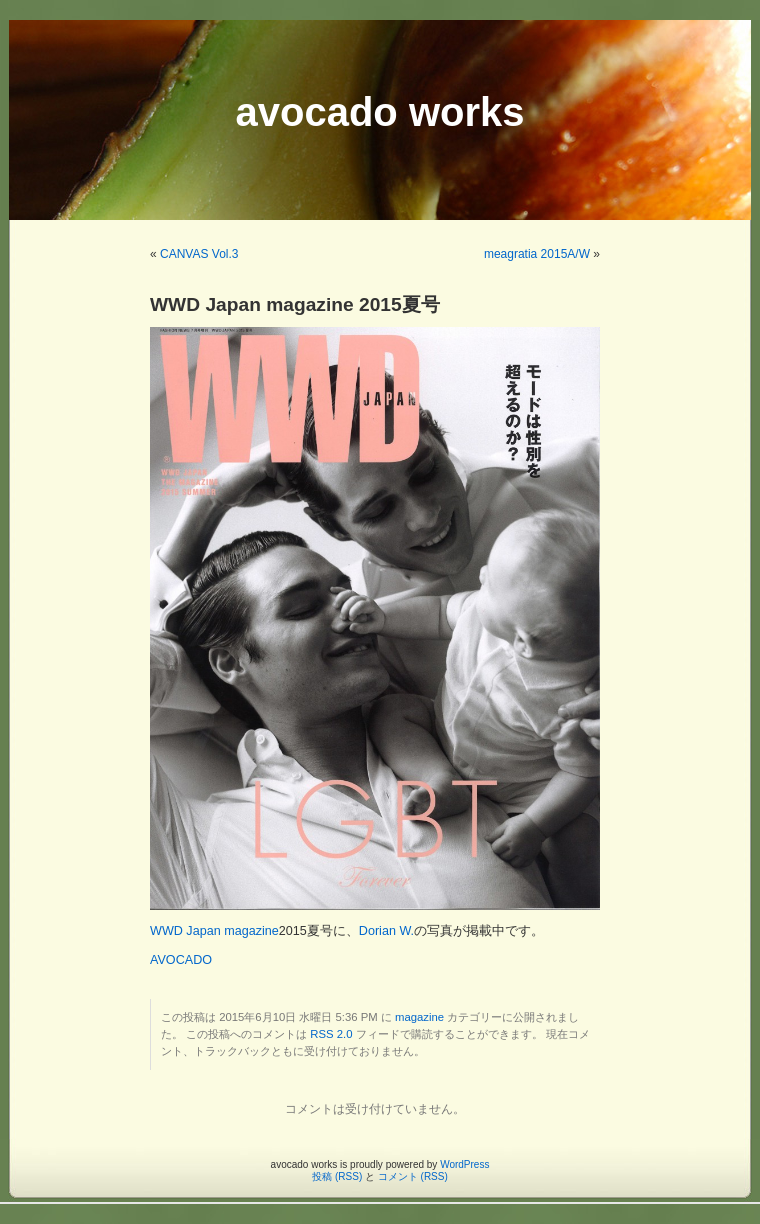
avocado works (379, 112)
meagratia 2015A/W (537, 254)
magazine (419, 1017)
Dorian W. (386, 931)
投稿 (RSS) (337, 1176)
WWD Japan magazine (214, 931)
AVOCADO (181, 960)
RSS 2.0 (331, 1034)
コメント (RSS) (413, 1176)
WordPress (464, 1164)
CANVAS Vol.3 (199, 254)
